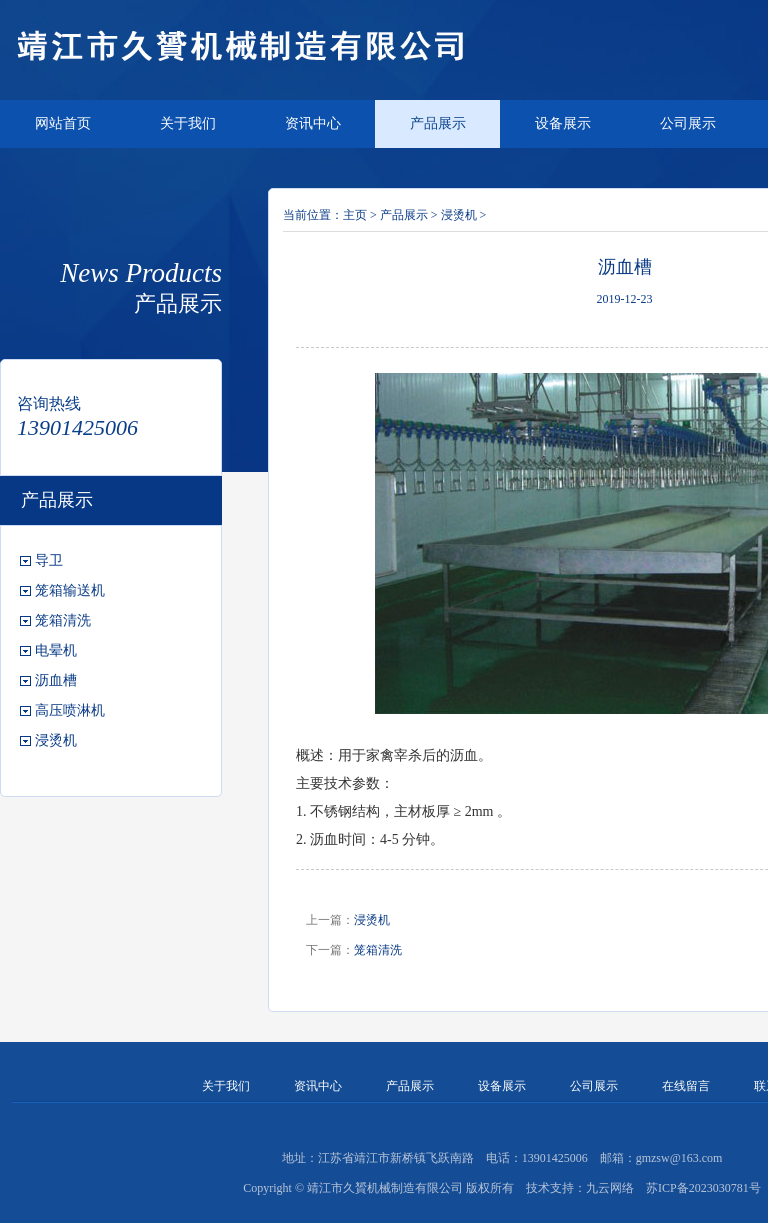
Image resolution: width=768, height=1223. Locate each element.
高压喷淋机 (70, 710)
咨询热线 (49, 403)
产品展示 (438, 123)
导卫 (49, 560)
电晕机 (56, 650)
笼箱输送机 (70, 590)
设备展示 (563, 123)
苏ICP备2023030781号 (703, 1188)
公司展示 (688, 123)
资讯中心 (313, 123)
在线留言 (686, 1086)
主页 (355, 215)
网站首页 (63, 123)
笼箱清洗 (63, 620)
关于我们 (188, 123)
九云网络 (610, 1188)
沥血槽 (56, 680)
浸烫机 (56, 740)
